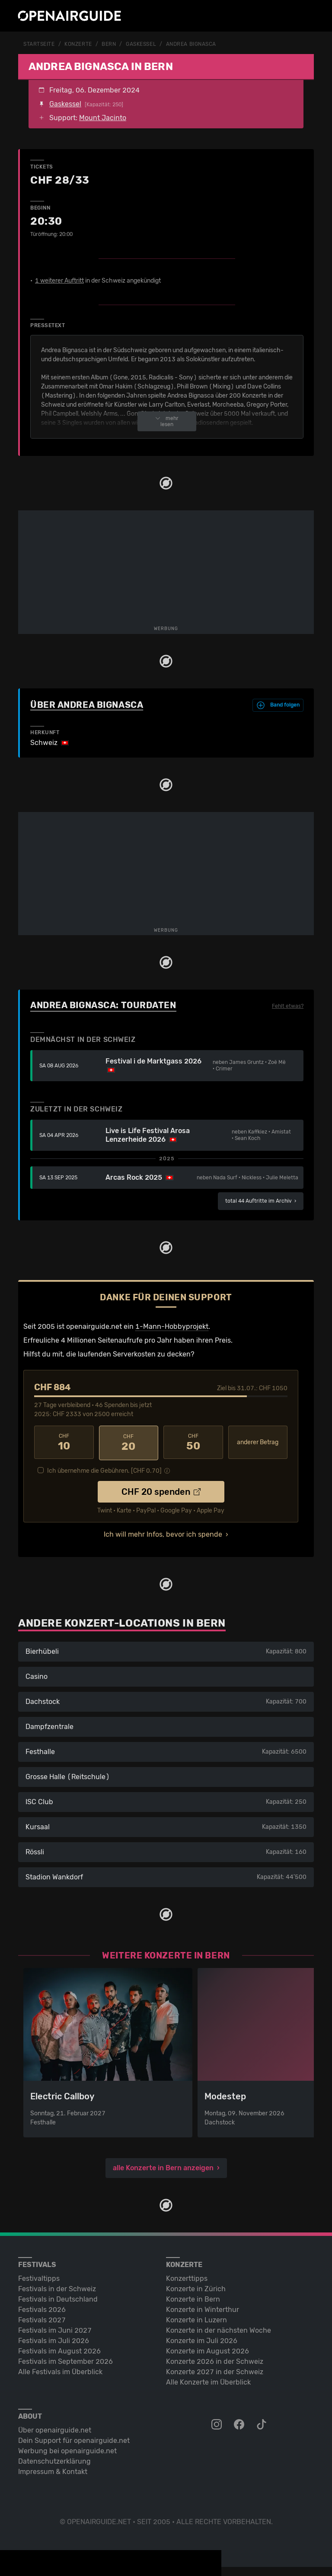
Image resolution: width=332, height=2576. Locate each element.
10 (64, 1442)
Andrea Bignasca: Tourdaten (103, 1005)
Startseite (39, 44)
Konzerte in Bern (193, 2297)
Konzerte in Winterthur (202, 2308)
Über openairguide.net (54, 2428)
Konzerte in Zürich (196, 2287)
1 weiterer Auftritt (59, 280)
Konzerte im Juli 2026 (201, 2339)
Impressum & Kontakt (52, 2470)
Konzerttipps (187, 2277)
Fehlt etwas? (287, 1005)
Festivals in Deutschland (58, 2297)
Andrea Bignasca (191, 44)
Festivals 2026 (42, 2308)
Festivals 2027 (42, 2318)
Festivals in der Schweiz (57, 2287)
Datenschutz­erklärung (54, 2459)
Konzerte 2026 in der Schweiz (214, 2360)
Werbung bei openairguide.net (67, 2449)
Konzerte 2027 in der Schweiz (214, 2370)
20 (128, 1442)
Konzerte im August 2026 (207, 2349)
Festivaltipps (39, 2277)
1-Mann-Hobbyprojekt (171, 1326)
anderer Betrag (257, 1442)
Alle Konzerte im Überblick (208, 2380)
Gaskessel (141, 44)
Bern (109, 44)
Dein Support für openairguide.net (74, 2439)
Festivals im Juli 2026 (53, 2339)
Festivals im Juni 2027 (55, 2328)
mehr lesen (167, 421)
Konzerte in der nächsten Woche (218, 2328)
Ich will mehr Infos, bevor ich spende (163, 1533)
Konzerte (78, 44)
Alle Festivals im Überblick (60, 2370)
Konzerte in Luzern (196, 2318)
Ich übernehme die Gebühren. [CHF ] (104, 1469)
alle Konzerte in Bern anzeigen (163, 2166)
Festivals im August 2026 (59, 2349)
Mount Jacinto (102, 117)
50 (193, 1442)
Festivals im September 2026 (65, 2360)
